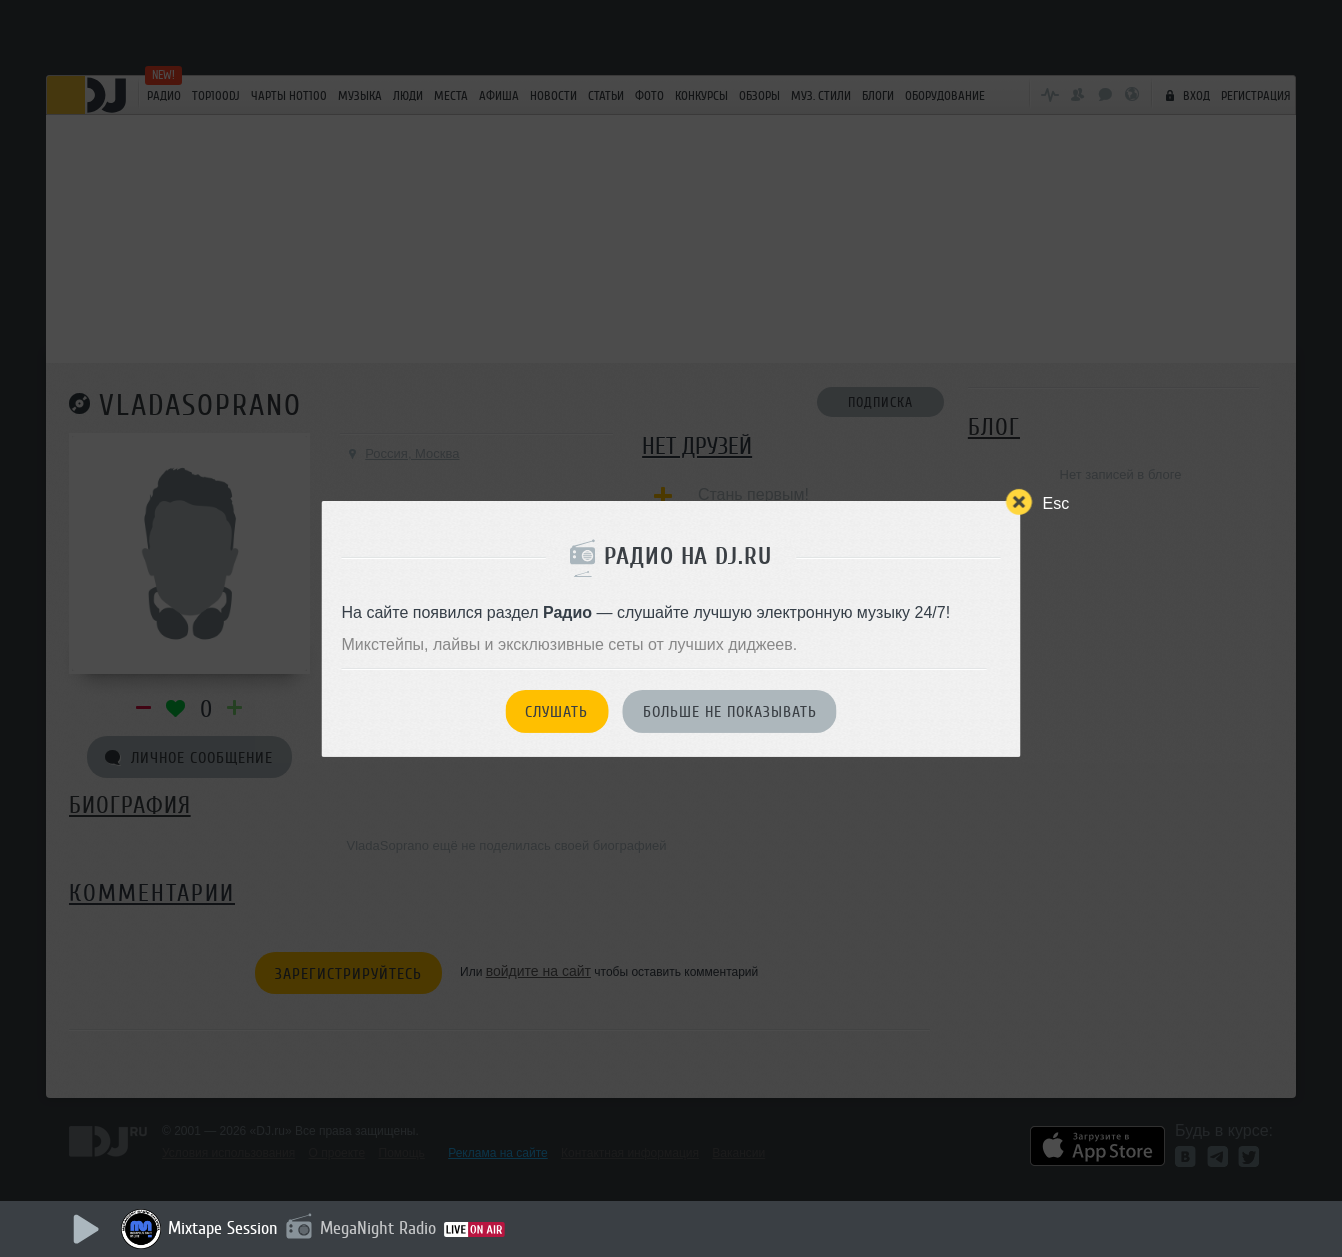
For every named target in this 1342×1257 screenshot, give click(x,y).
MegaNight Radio (378, 1228)
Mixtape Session (223, 1228)
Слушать (556, 712)
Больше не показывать (730, 712)
